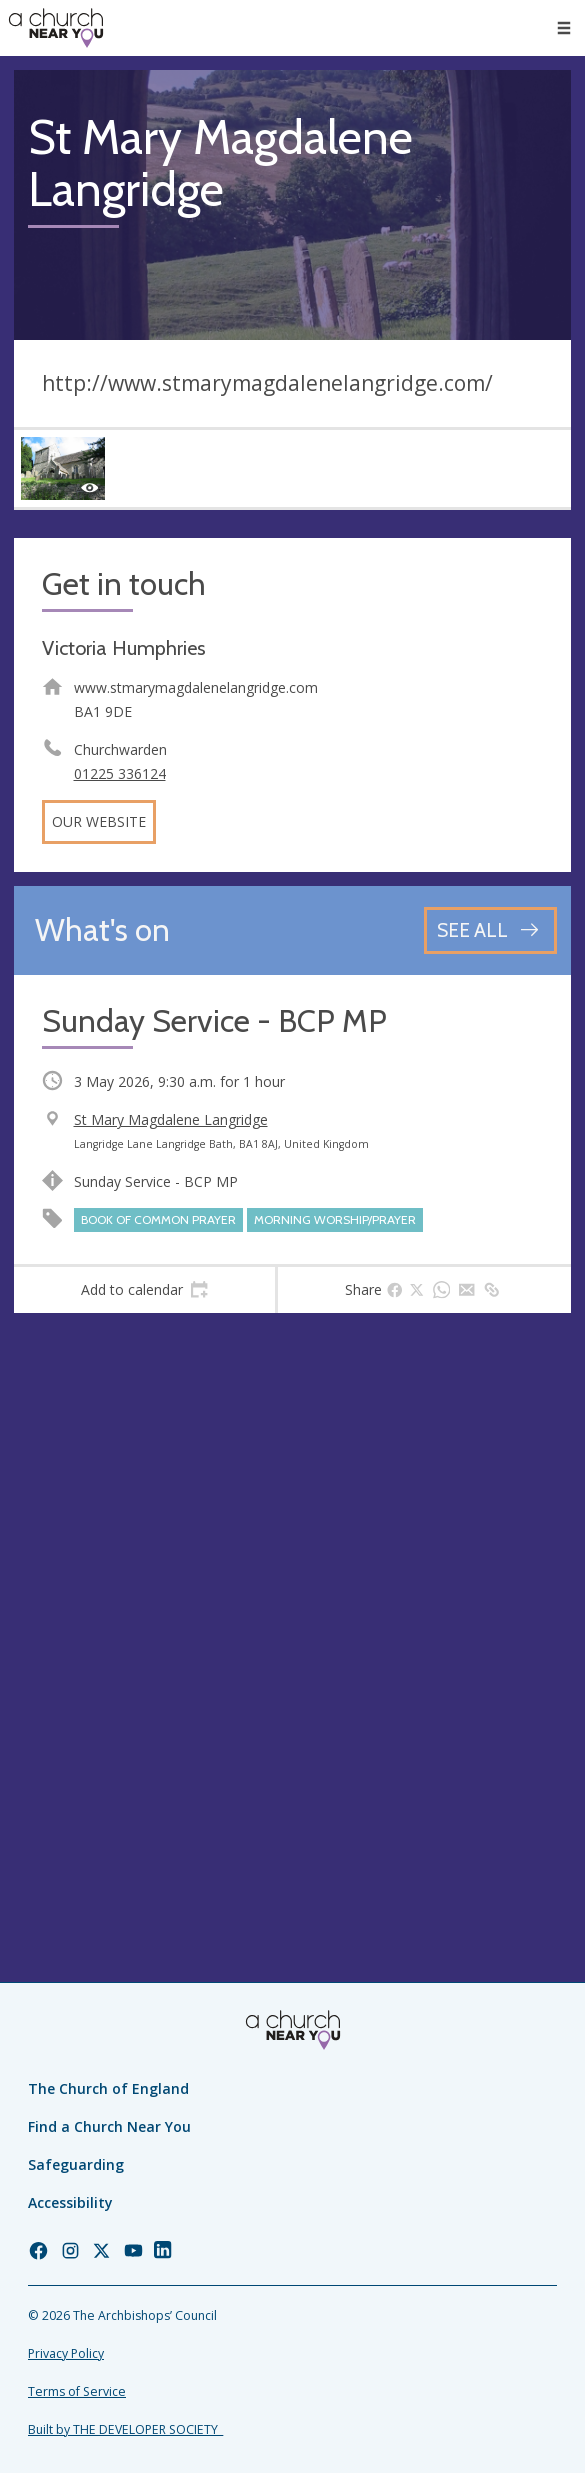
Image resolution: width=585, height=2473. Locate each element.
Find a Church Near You (109, 2126)
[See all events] (490, 930)
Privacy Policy (66, 2353)
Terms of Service (77, 2391)
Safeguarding (76, 2164)
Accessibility (70, 2202)
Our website (99, 821)
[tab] (144, 1290)
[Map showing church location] (292, 1605)
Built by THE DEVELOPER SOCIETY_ (125, 2429)
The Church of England (108, 2088)
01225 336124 (120, 773)
